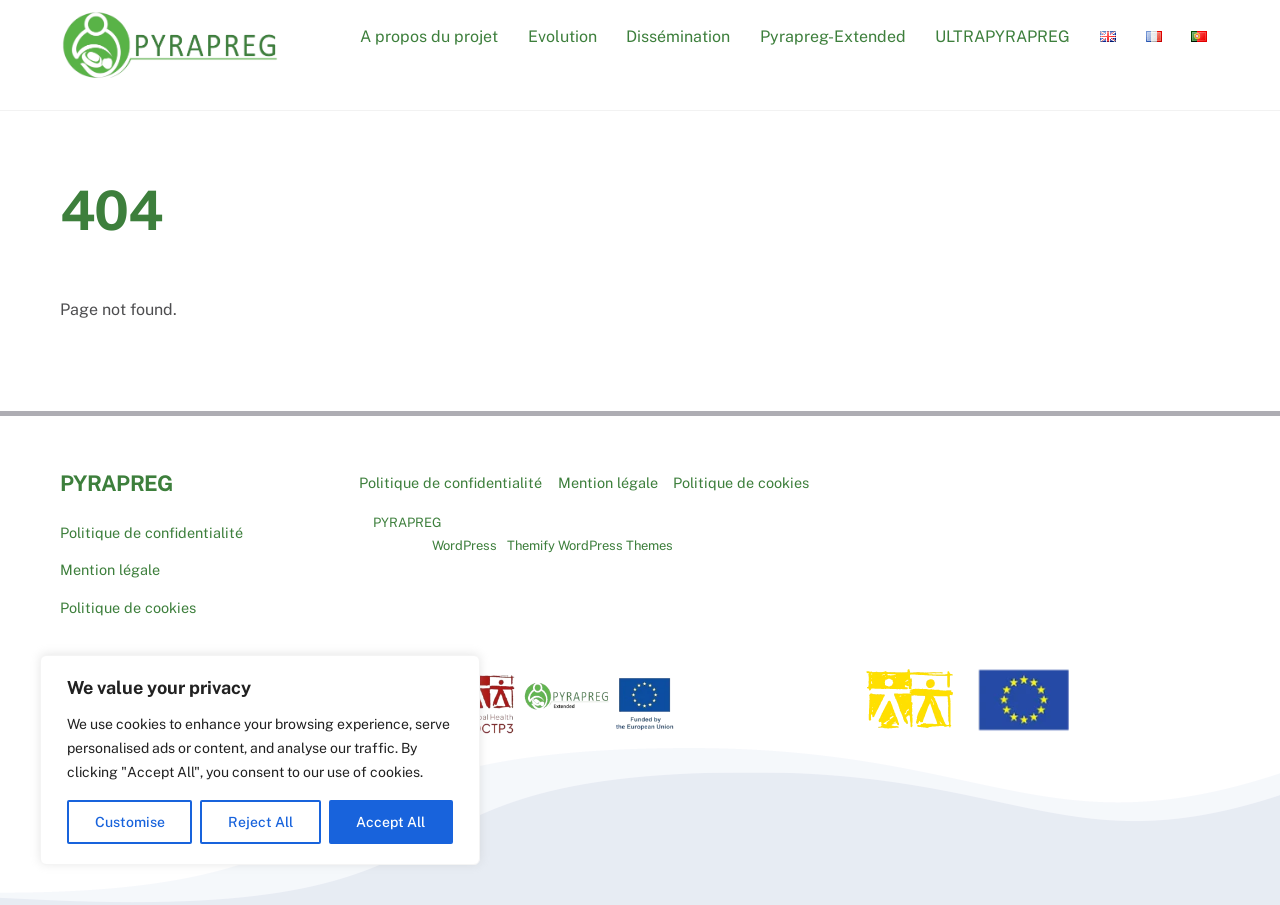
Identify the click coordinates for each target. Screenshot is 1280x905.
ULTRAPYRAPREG (1002, 36)
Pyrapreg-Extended (833, 36)
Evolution (562, 36)
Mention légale (110, 569)
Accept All (390, 822)
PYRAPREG (407, 522)
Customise (130, 822)
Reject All (260, 822)
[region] (260, 760)
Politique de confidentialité (151, 532)
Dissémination (678, 36)
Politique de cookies (128, 607)
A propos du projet (429, 36)
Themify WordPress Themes (590, 545)
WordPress (464, 545)
